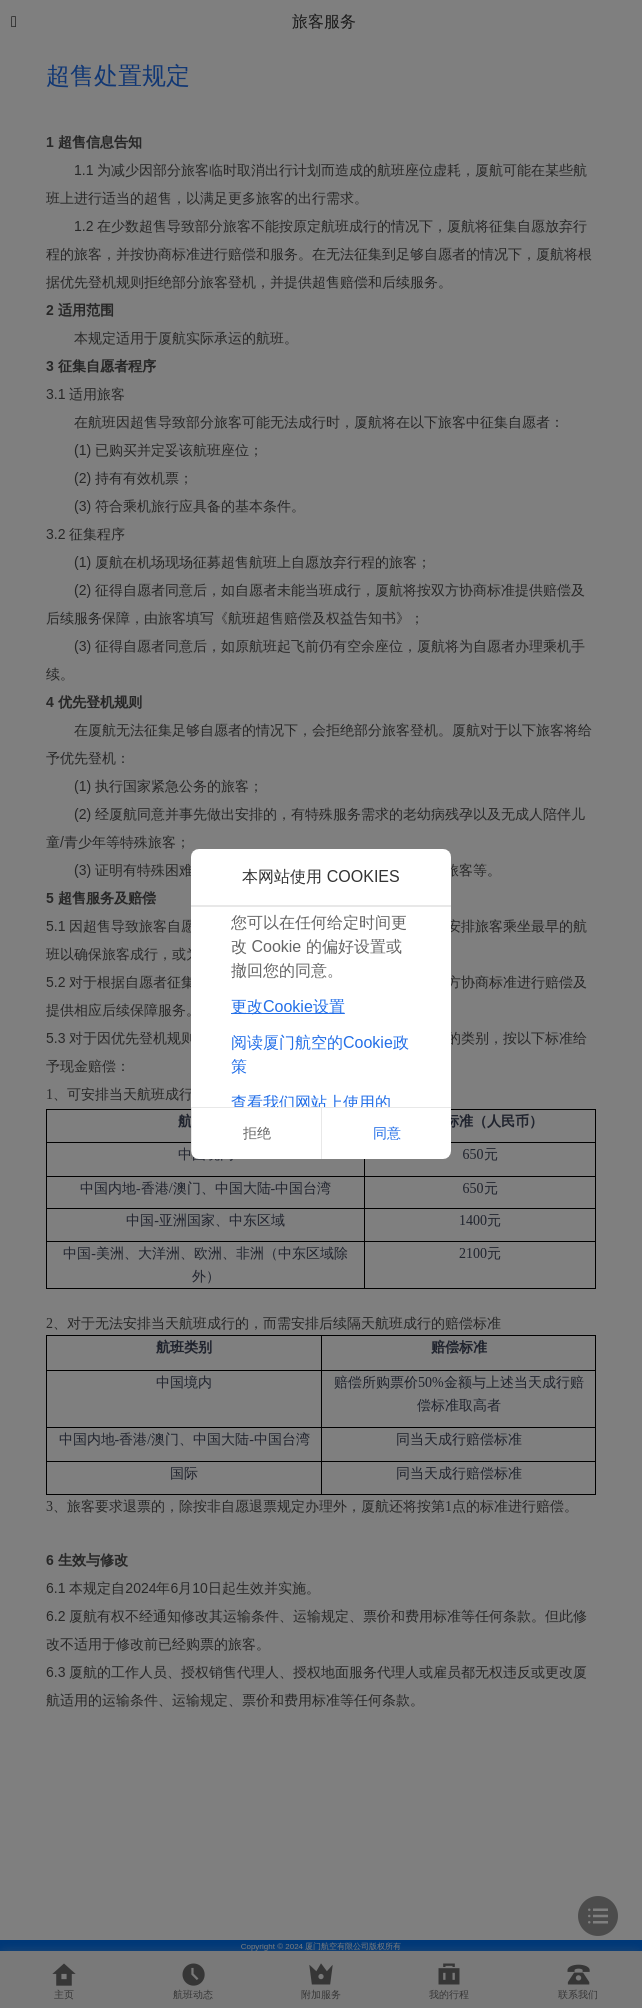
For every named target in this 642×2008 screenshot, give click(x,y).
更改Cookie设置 (288, 1006)
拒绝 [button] (257, 1133)
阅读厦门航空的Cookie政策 (320, 1054)
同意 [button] (387, 1133)
